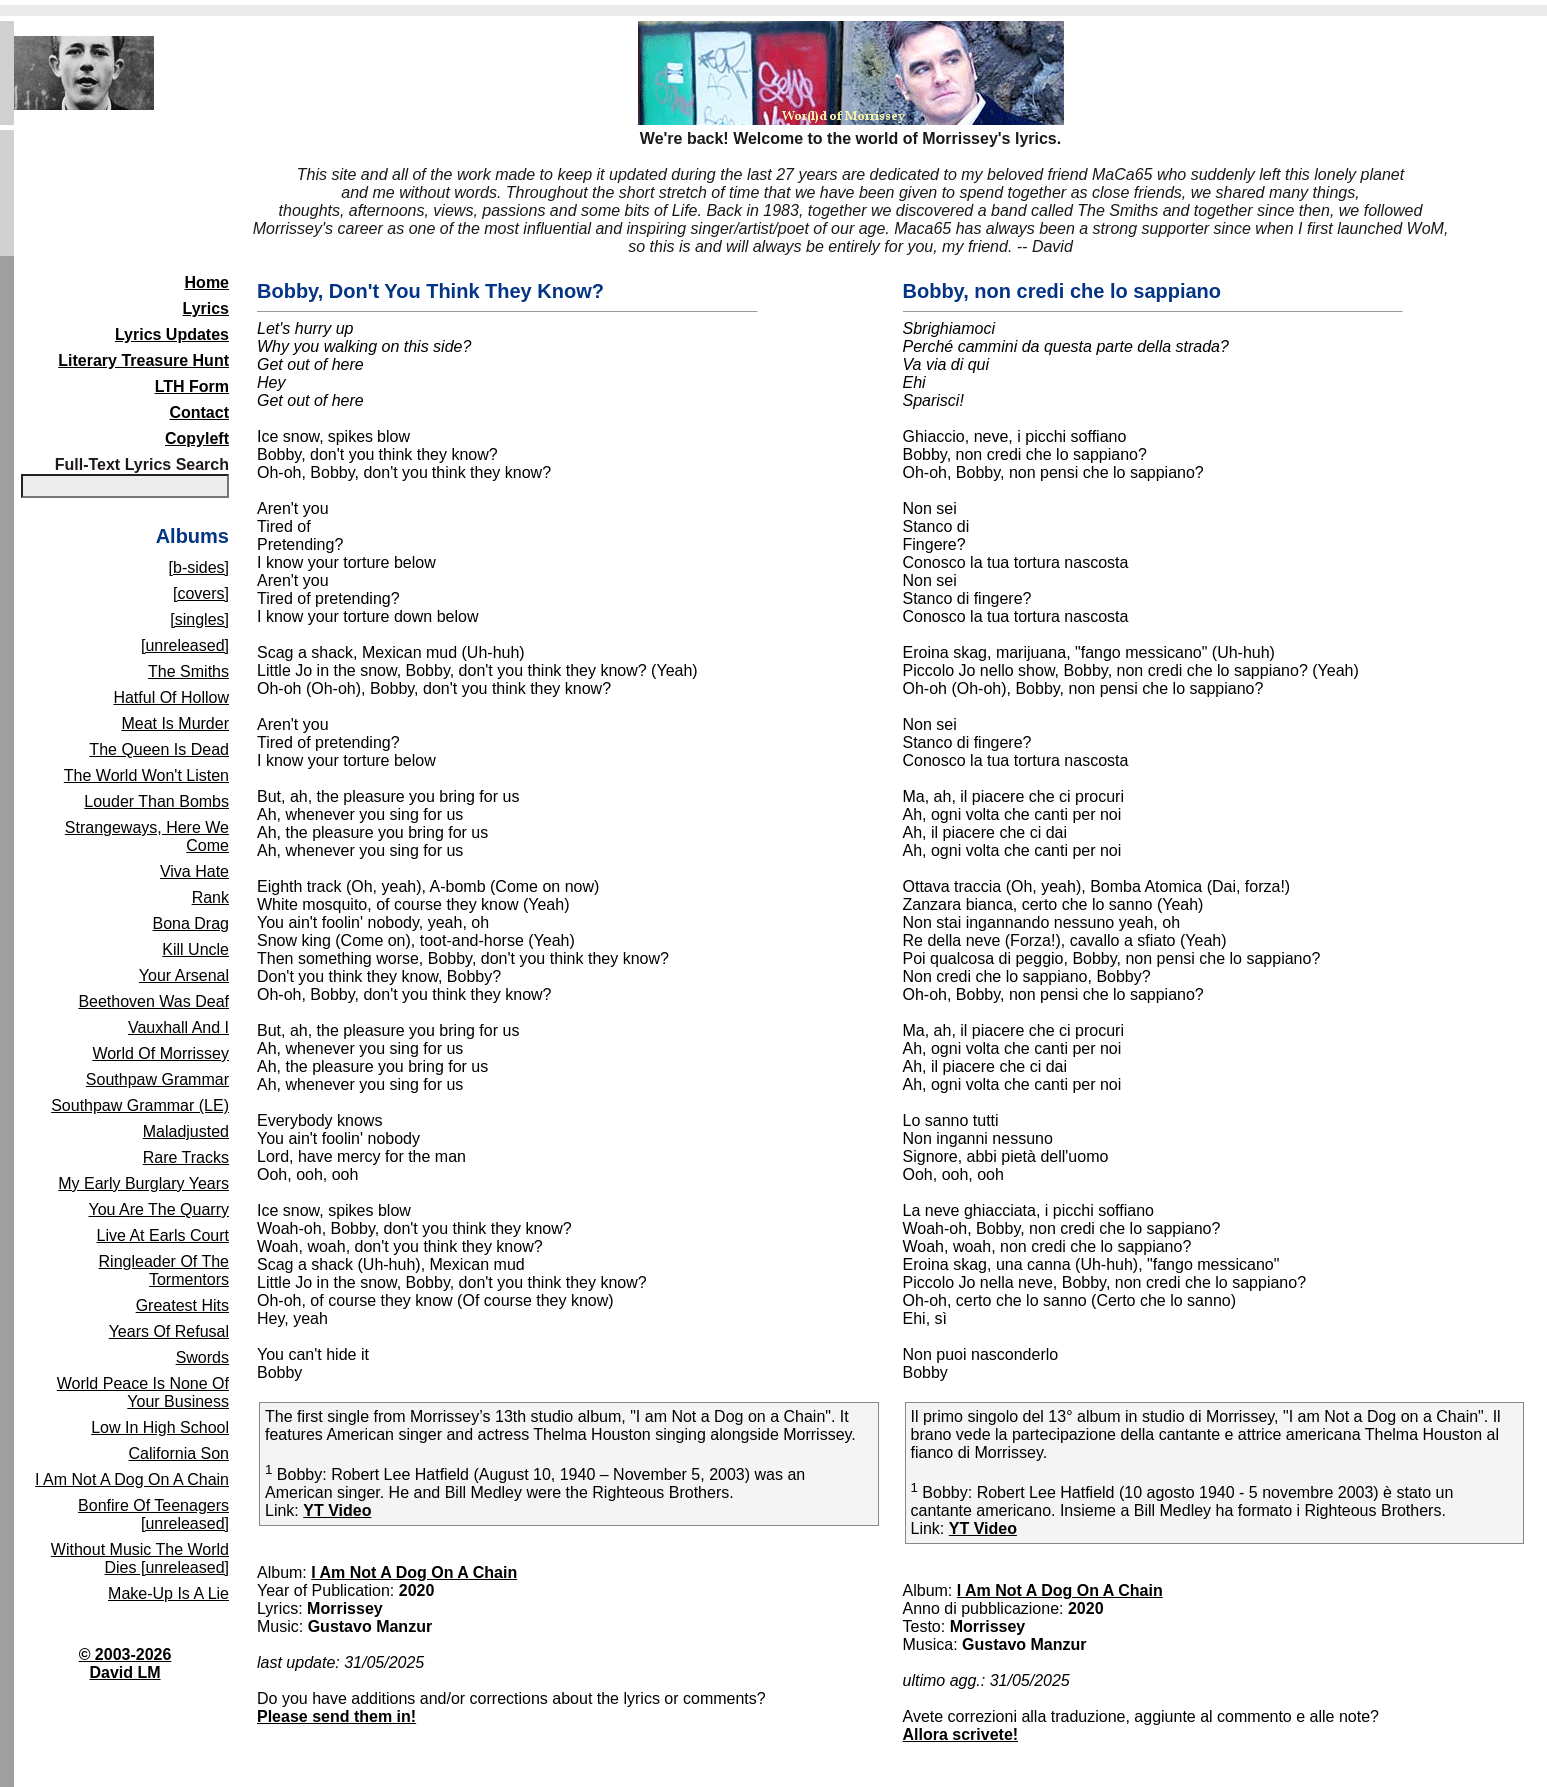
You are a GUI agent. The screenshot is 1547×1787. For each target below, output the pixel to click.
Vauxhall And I (178, 1027)
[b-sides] (199, 567)
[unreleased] (185, 645)
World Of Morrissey (160, 1053)
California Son (179, 1453)
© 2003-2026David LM (125, 1663)
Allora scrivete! (961, 1734)
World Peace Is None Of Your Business (143, 1392)
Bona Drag (191, 923)
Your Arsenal (184, 975)
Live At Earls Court (163, 1235)
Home (207, 282)
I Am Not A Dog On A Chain (132, 1479)
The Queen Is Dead (159, 749)
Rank (210, 897)
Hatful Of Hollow (171, 697)
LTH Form (192, 386)
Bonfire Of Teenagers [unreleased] (153, 1514)
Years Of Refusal (169, 1331)
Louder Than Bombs (156, 801)
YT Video (337, 1510)
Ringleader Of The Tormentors (164, 1270)
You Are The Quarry (158, 1209)
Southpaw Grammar (157, 1079)
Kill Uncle (195, 949)
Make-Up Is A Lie (168, 1593)
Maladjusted (186, 1131)
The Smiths (188, 671)
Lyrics (205, 308)
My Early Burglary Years (143, 1183)
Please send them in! (336, 1716)
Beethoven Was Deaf (153, 1001)
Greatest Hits (182, 1305)
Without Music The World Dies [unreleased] (140, 1558)
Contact (199, 412)
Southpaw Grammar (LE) (140, 1105)
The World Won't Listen (146, 775)
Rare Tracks (186, 1157)
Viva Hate (194, 871)
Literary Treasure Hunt (143, 360)
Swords (202, 1357)
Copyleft (197, 438)
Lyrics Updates (172, 334)
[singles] (199, 619)
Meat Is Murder (175, 723)
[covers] (201, 593)
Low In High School (160, 1427)
